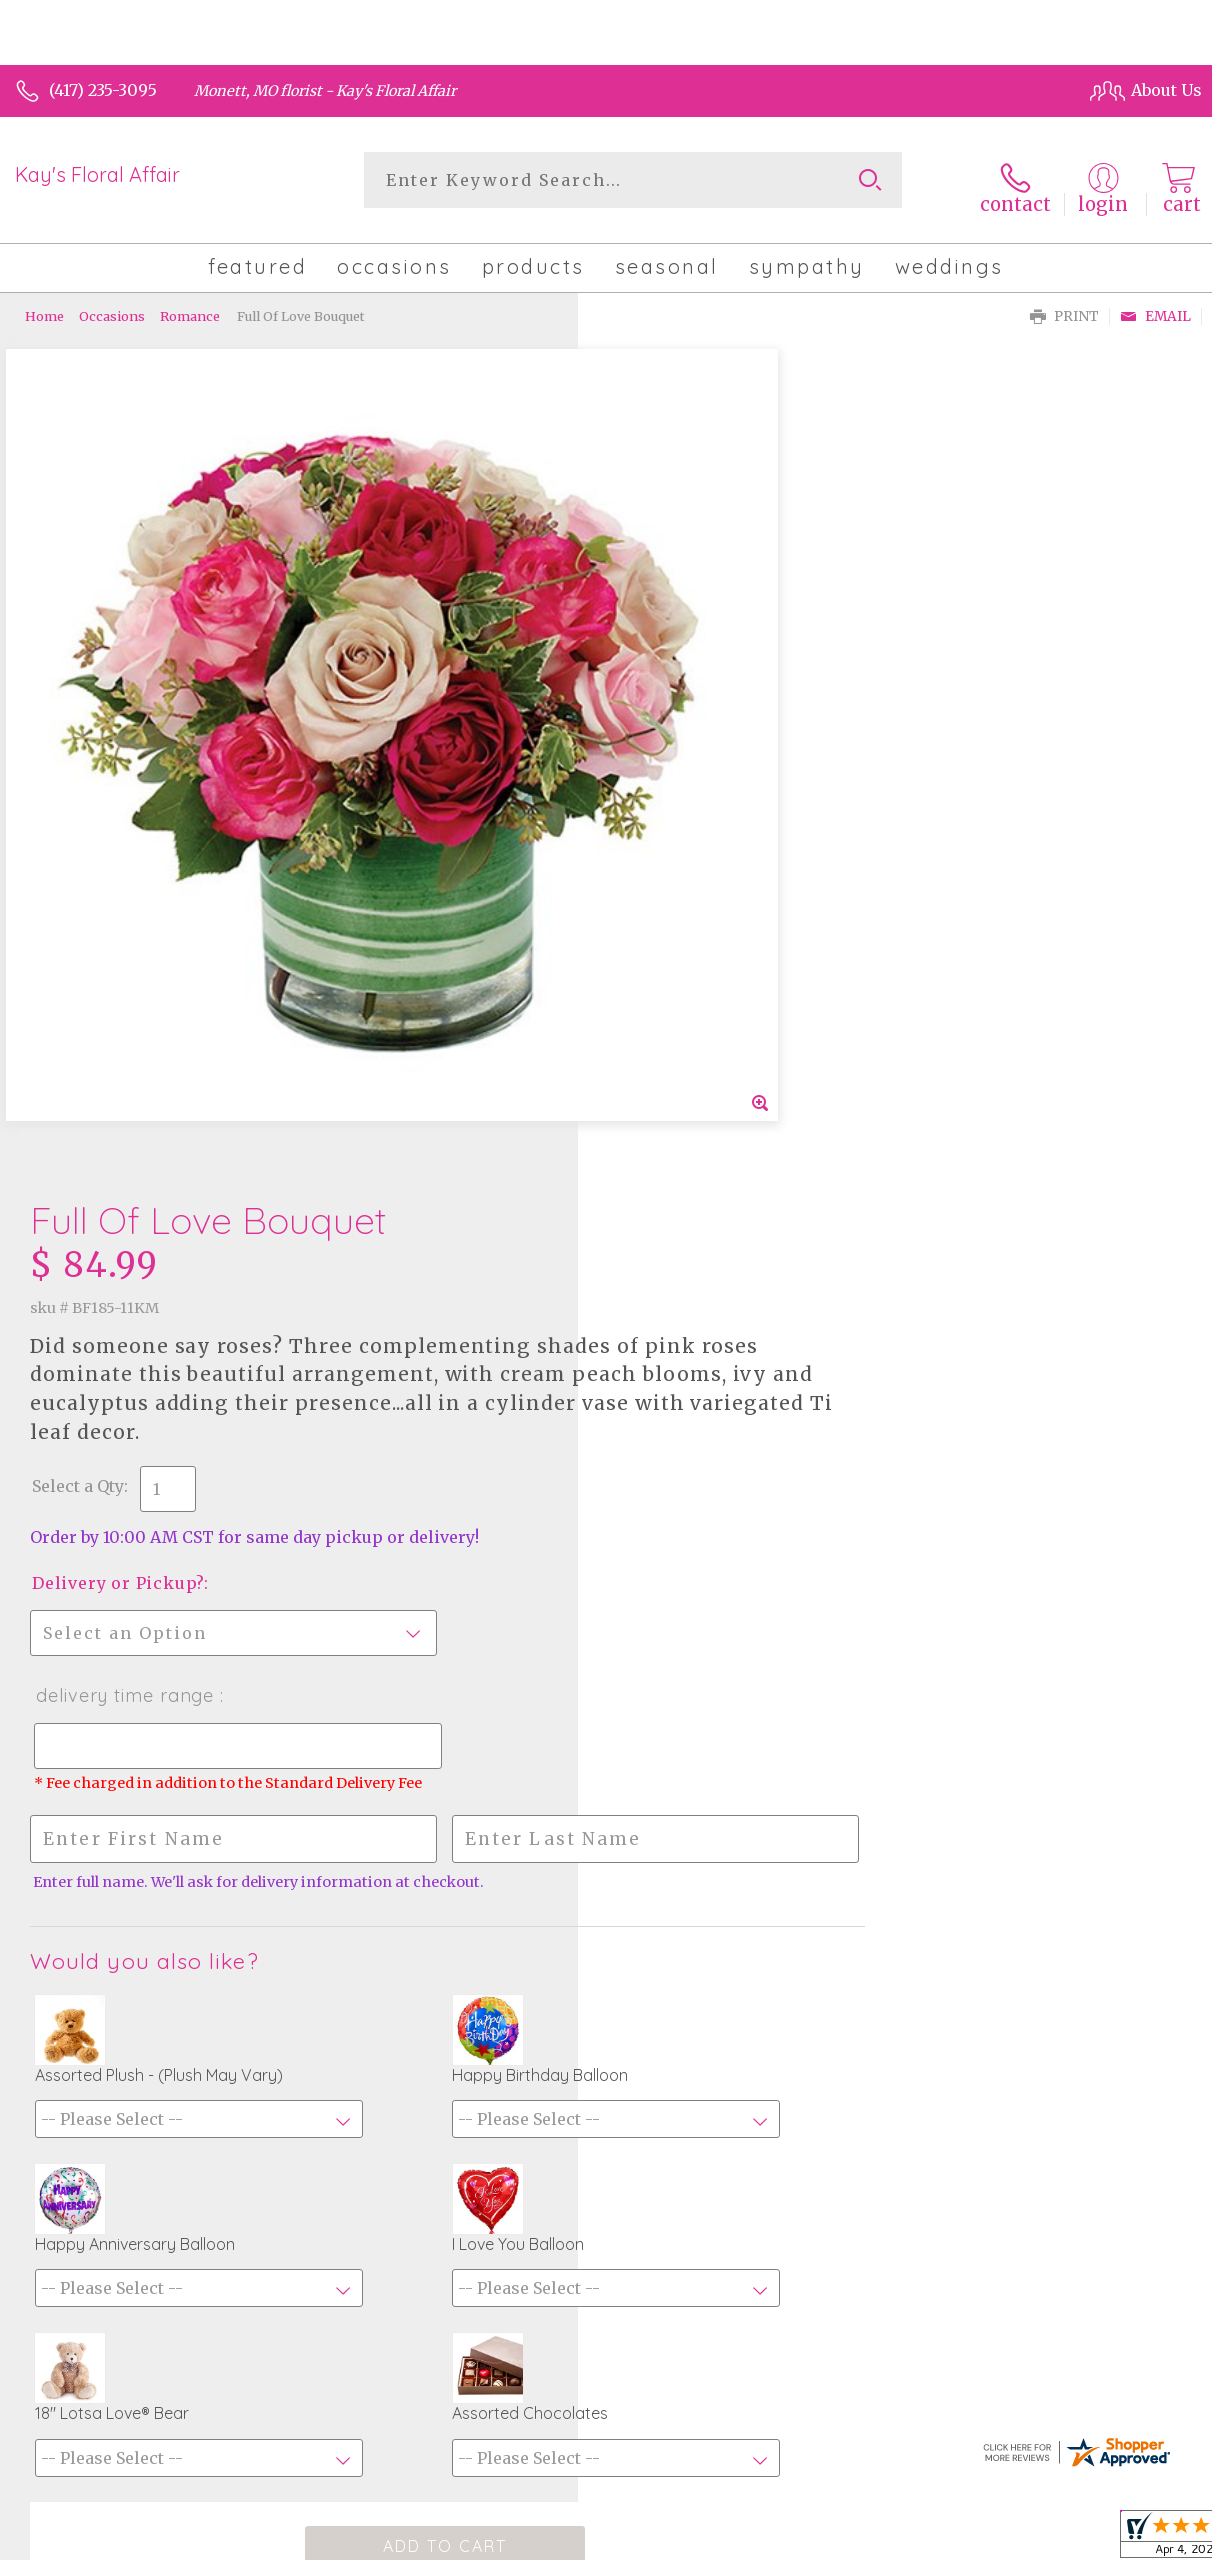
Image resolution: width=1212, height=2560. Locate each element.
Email (1155, 305)
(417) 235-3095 (103, 90)
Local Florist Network (997, 2539)
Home (44, 305)
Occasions (112, 305)
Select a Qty (656, 652)
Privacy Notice (846, 2539)
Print (1064, 305)
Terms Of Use (724, 2539)
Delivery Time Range (702, 861)
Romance (190, 305)
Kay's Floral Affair (97, 174)
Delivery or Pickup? (696, 749)
